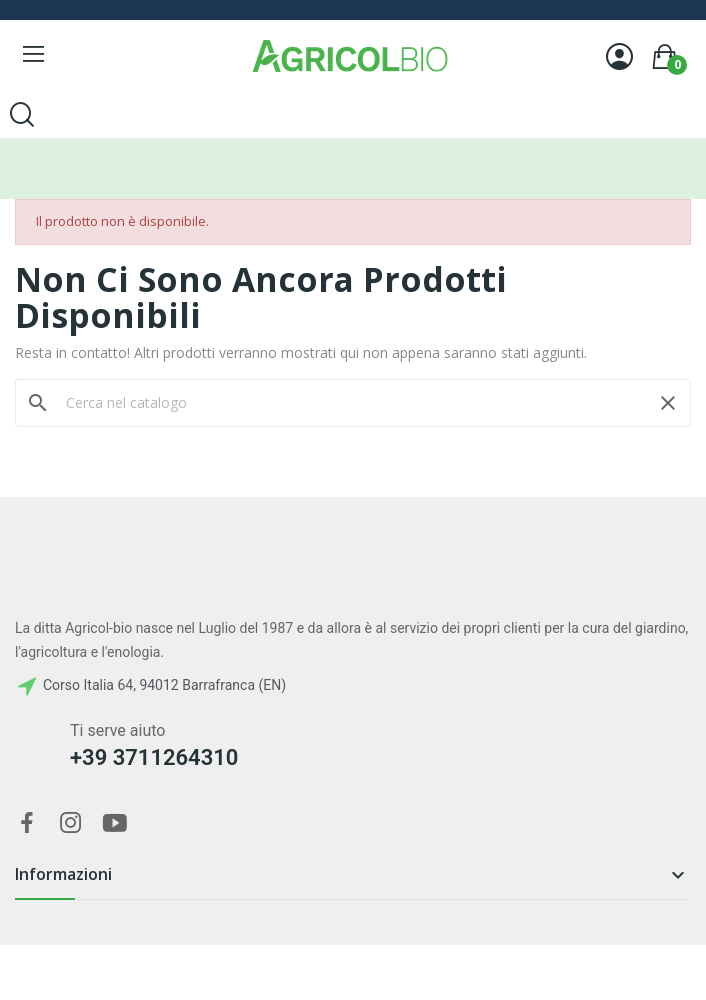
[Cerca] (353, 403)
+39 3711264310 (154, 757)
